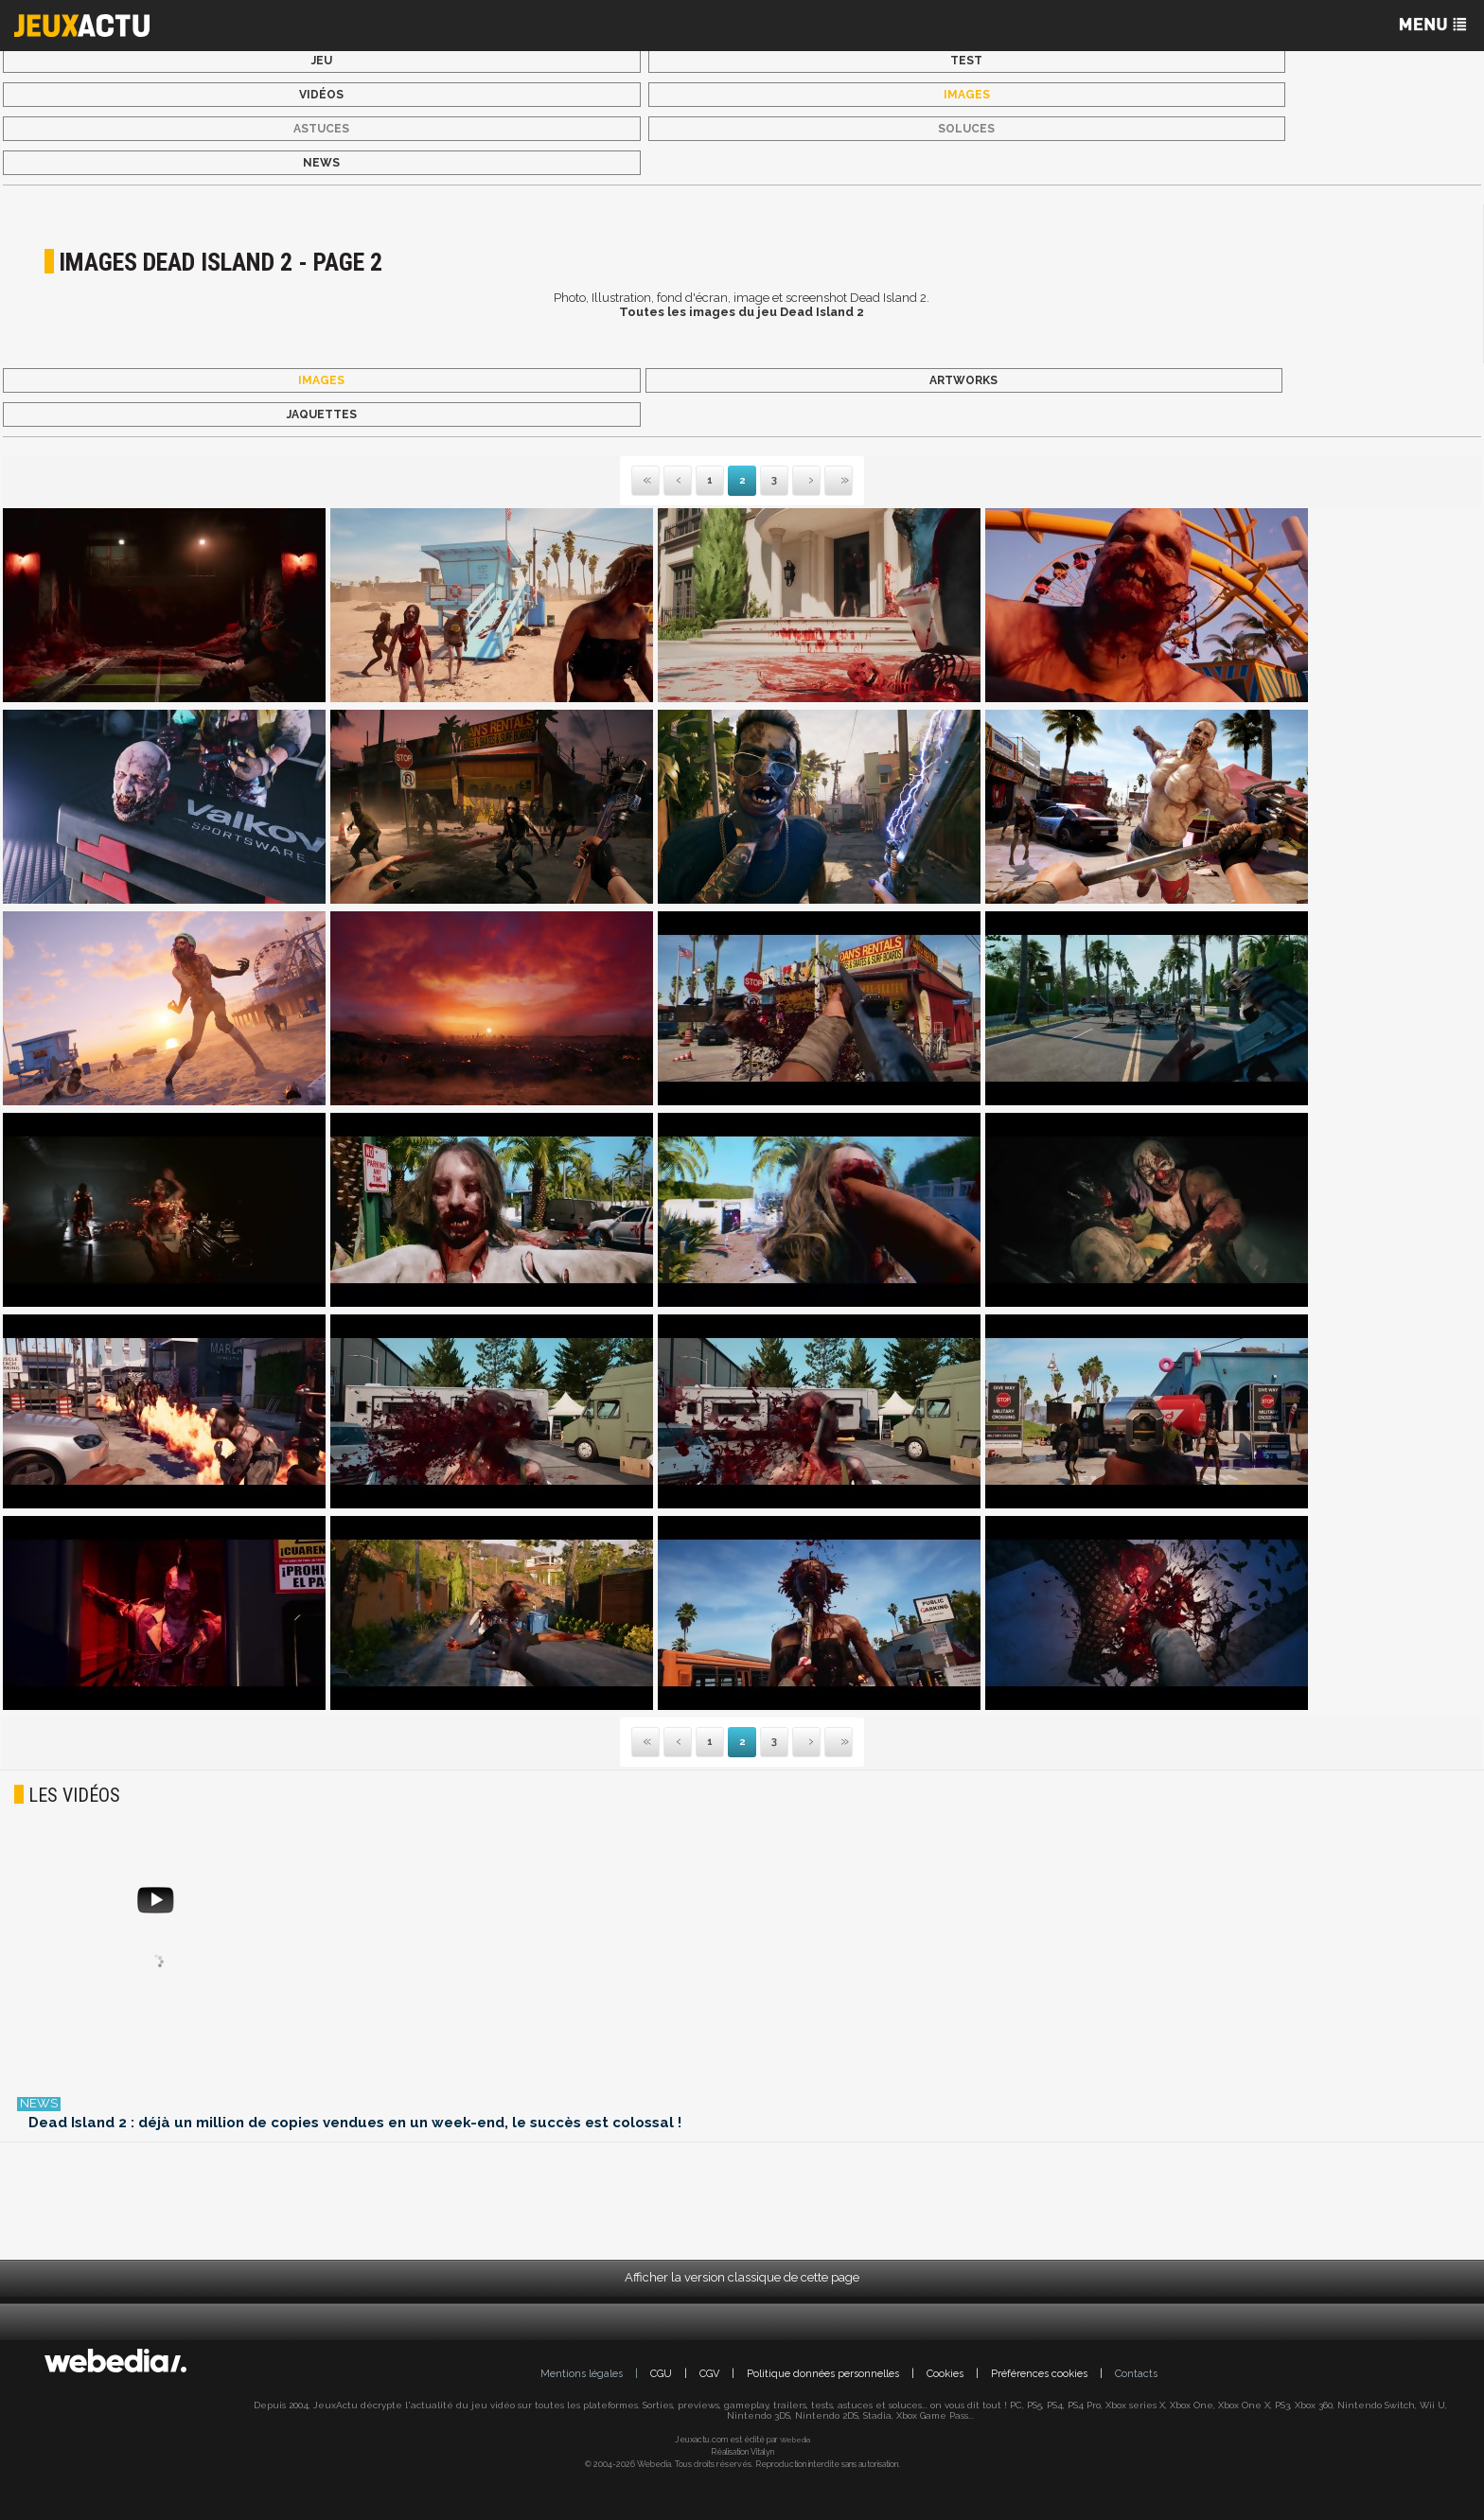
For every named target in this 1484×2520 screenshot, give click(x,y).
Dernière (826, 481)
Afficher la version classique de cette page (742, 2277)
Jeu (321, 60)
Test (966, 60)
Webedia (795, 2439)
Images (967, 94)
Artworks (963, 380)
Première (645, 481)
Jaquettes (322, 414)
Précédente (677, 481)
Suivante (794, 481)
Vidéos (321, 94)
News (321, 162)
